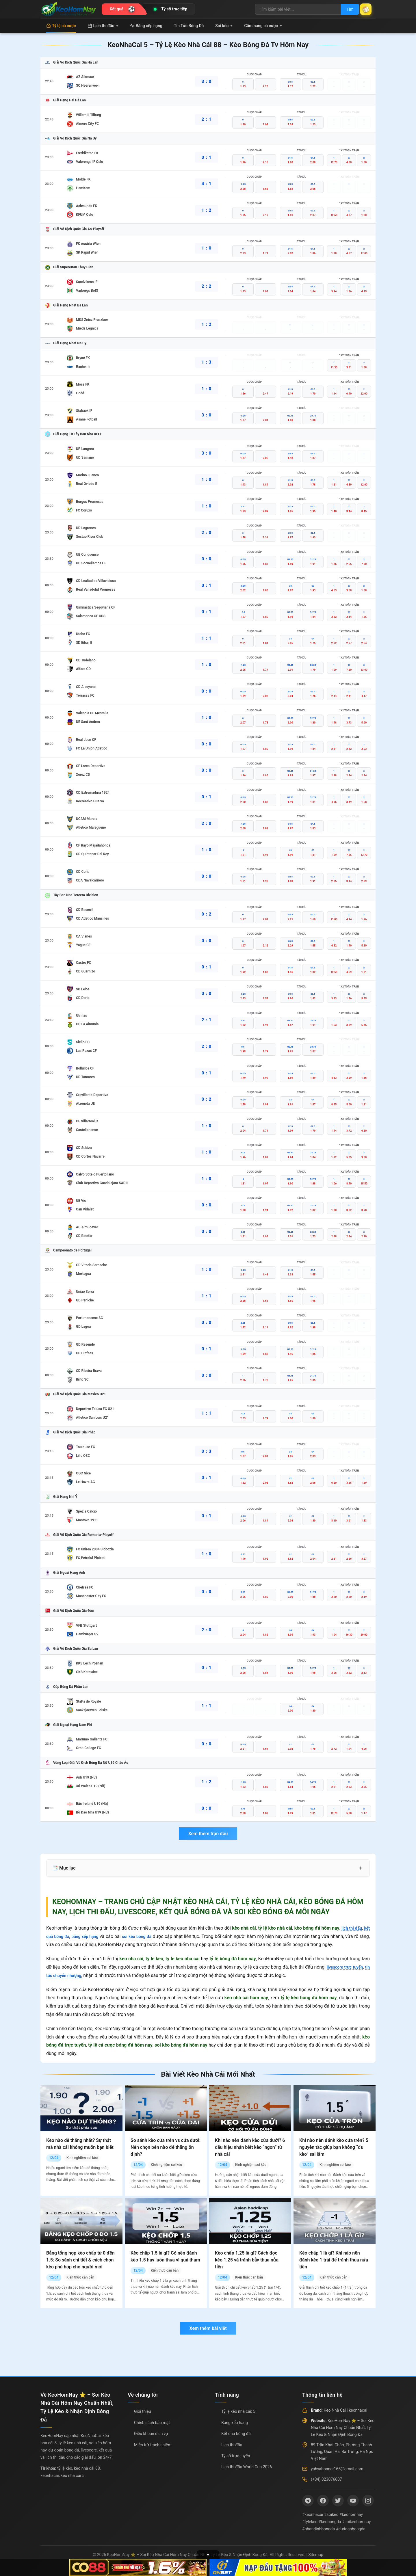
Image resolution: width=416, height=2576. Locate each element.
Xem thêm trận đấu (208, 1833)
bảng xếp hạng (90, 1936)
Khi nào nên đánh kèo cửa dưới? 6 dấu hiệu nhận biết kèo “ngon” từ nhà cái (250, 2147)
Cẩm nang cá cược (263, 25)
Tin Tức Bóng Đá (189, 25)
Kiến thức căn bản (80, 2277)
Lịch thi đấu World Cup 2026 (246, 2467)
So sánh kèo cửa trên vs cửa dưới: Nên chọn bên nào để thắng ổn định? (165, 2147)
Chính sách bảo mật (152, 2422)
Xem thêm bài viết (207, 2328)
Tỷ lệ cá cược (61, 25)
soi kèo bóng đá (145, 1936)
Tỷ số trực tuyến (235, 2456)
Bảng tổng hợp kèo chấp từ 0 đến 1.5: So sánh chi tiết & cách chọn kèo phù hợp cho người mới (80, 2260)
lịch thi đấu (349, 1928)
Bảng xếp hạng (146, 25)
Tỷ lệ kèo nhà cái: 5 (238, 2411)
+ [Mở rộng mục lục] (360, 1868)
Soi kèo (224, 25)
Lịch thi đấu (103, 25)
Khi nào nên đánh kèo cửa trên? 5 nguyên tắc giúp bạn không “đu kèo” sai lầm (333, 2147)
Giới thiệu (142, 2411)
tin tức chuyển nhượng (69, 1975)
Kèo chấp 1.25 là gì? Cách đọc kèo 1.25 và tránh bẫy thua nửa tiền (246, 2260)
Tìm (344, 9)
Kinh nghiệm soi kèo (82, 2158)
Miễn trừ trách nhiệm (152, 2445)
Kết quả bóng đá (236, 2433)
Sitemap (315, 2554)
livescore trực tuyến (348, 1967)
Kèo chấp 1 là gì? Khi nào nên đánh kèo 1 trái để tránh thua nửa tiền (333, 2260)
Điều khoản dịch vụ (151, 2433)
